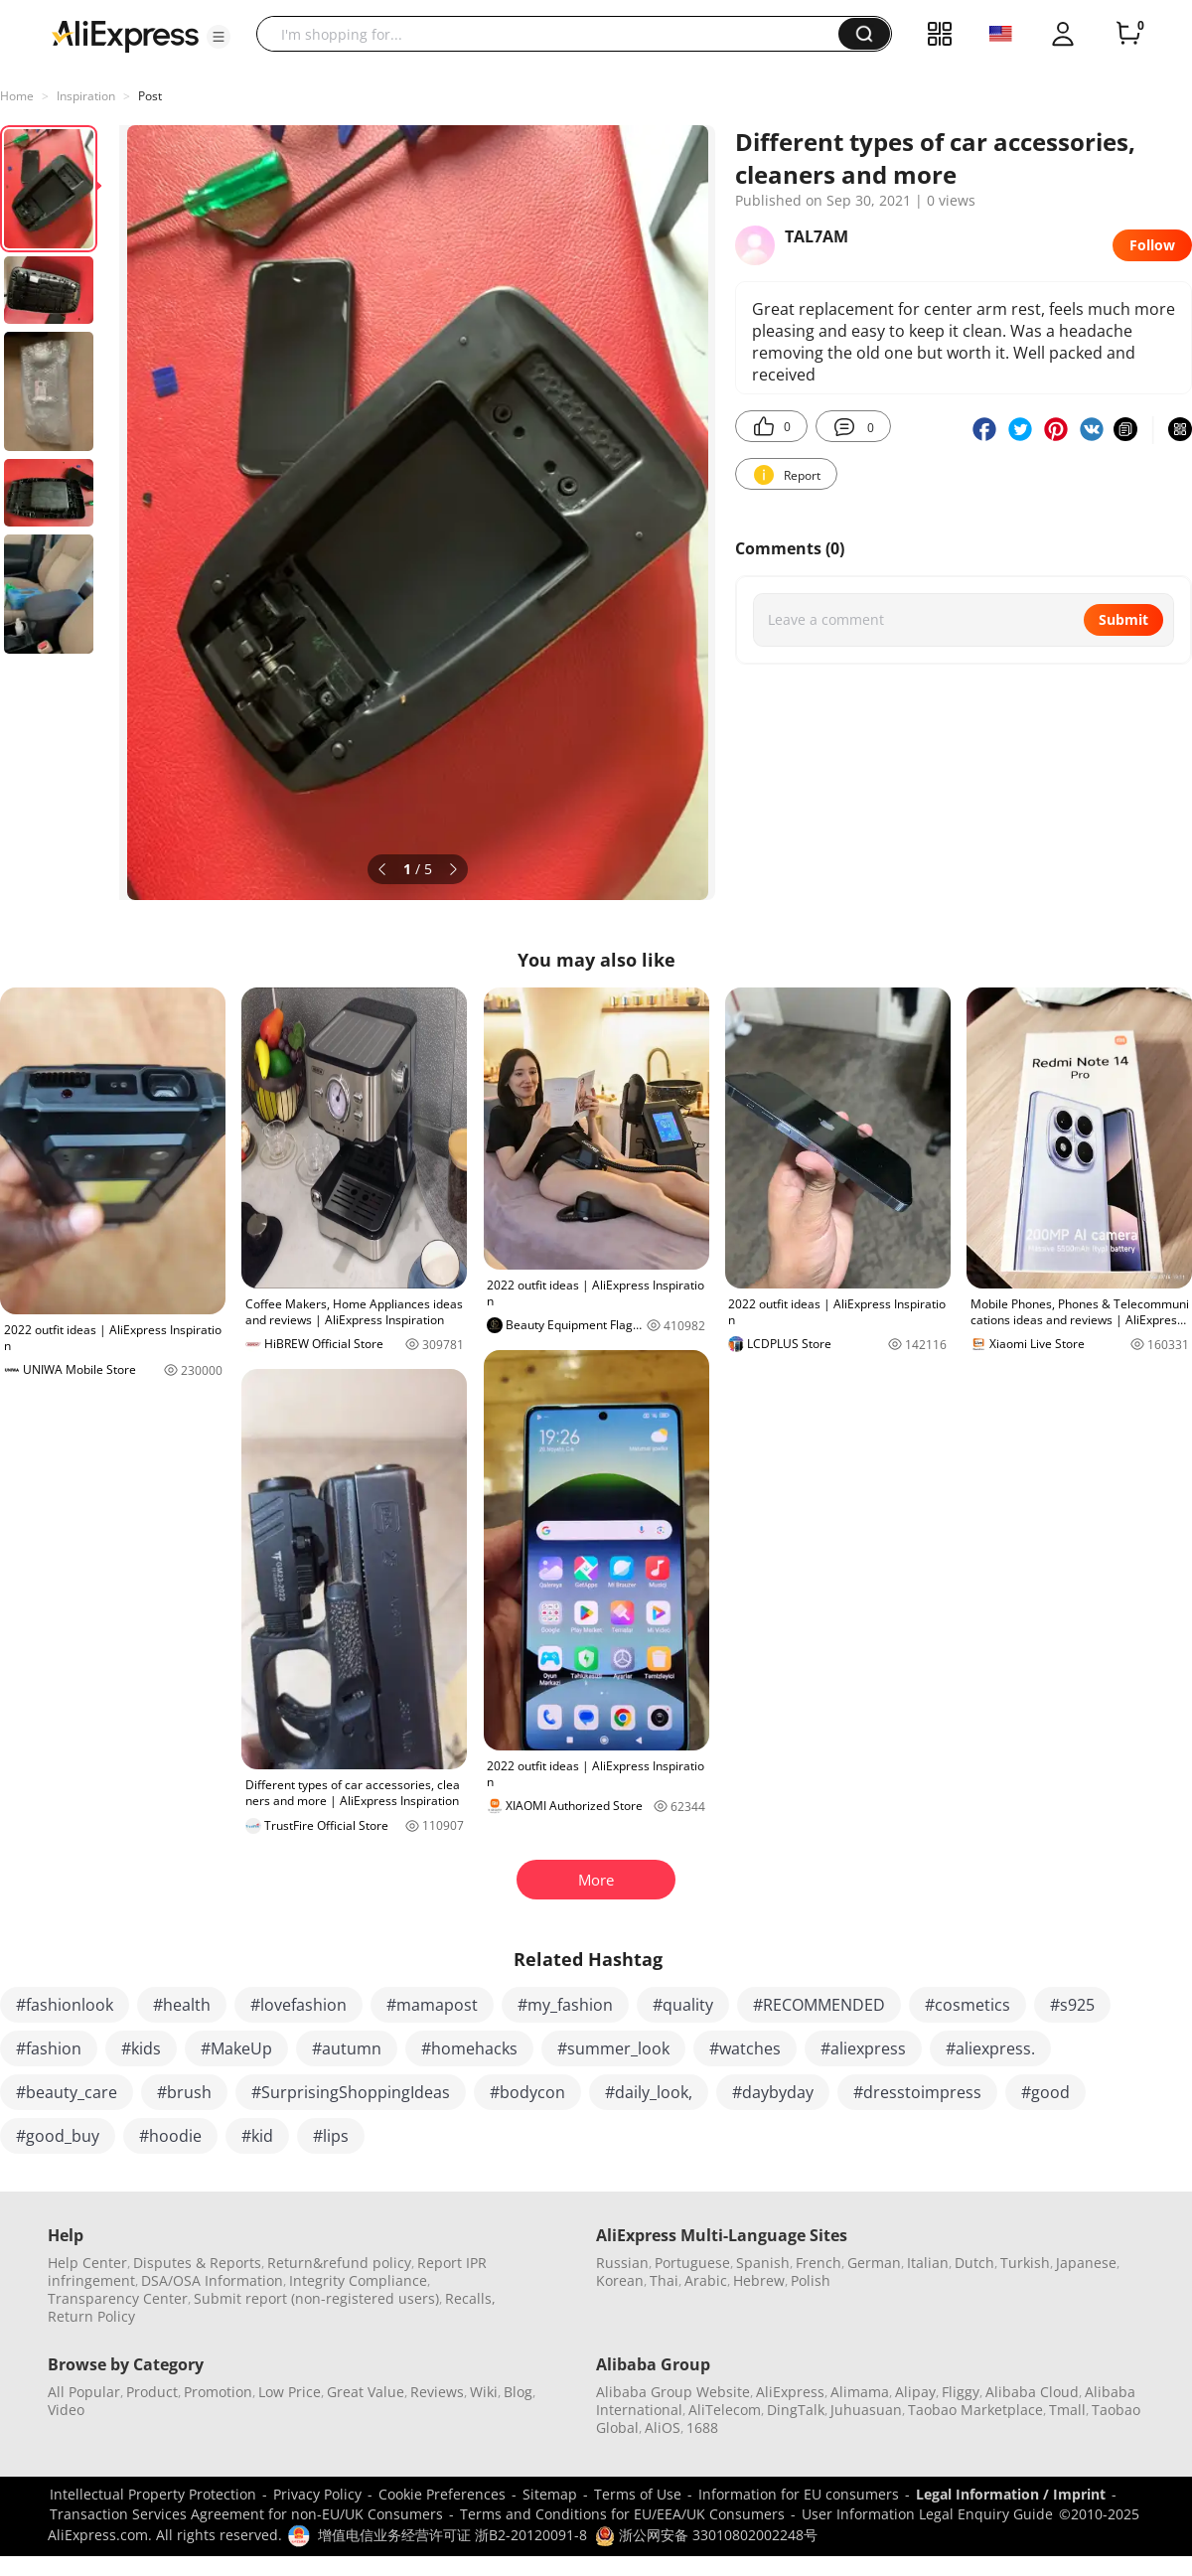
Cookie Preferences (442, 2494)
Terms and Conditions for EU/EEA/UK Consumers (622, 2513)
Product (152, 2391)
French (818, 2262)
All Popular (84, 2391)
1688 (702, 2427)
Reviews (437, 2391)
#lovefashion (298, 2005)
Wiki (484, 2391)
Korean (620, 2280)
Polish (810, 2280)
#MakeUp (236, 2048)
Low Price (289, 2391)
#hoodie (170, 2136)
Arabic (705, 2280)
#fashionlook (64, 2005)
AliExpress (790, 2391)
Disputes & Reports (197, 2262)
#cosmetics (967, 2005)
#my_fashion (565, 2005)
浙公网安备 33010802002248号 (706, 2534)
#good (1045, 2092)
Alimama (859, 2391)
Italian (928, 2262)
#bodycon (527, 2092)
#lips (331, 2136)
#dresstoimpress (917, 2092)
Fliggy (960, 2391)
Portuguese (692, 2262)
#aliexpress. (990, 2048)
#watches (745, 2048)
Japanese (1086, 2262)
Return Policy (91, 2316)
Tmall (1067, 2409)
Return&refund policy (339, 2262)
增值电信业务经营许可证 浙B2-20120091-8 (452, 2534)
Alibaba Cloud (1032, 2391)
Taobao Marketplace (975, 2409)
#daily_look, (648, 2092)
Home (17, 95)
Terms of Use (637, 2494)
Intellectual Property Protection (153, 2494)
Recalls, (470, 2298)
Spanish (763, 2262)
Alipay (915, 2391)
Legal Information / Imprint (1011, 2494)
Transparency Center (118, 2298)
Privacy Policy (317, 2494)
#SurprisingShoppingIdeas (350, 2092)
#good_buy (57, 2136)
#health (182, 2005)
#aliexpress (863, 2048)
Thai (664, 2280)
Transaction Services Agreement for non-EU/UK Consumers (246, 2513)
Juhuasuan (866, 2409)
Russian (622, 2262)
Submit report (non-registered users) (316, 2298)
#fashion (48, 2048)
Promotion (218, 2391)
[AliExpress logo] (125, 35)
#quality (683, 2005)
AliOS (662, 2427)
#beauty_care (66, 2092)
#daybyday (773, 2092)
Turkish (1025, 2262)
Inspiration (86, 95)
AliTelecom (724, 2409)
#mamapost (432, 2005)
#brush (184, 2092)
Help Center (87, 2262)
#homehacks (469, 2048)
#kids (141, 2048)
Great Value (365, 2391)
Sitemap (549, 2494)
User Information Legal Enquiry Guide (927, 2513)
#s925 (1072, 2005)
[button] (218, 37)
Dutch (974, 2262)
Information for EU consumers (798, 2494)
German (874, 2262)
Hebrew (759, 2280)
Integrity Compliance (358, 2280)
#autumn (346, 2048)
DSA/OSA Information (212, 2280)
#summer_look (613, 2048)
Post (150, 95)
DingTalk (795, 2409)
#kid (257, 2136)
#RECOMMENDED (819, 2005)
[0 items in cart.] (1128, 34)
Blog (518, 2391)
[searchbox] (554, 34)
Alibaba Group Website (673, 2391)
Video (66, 2409)
